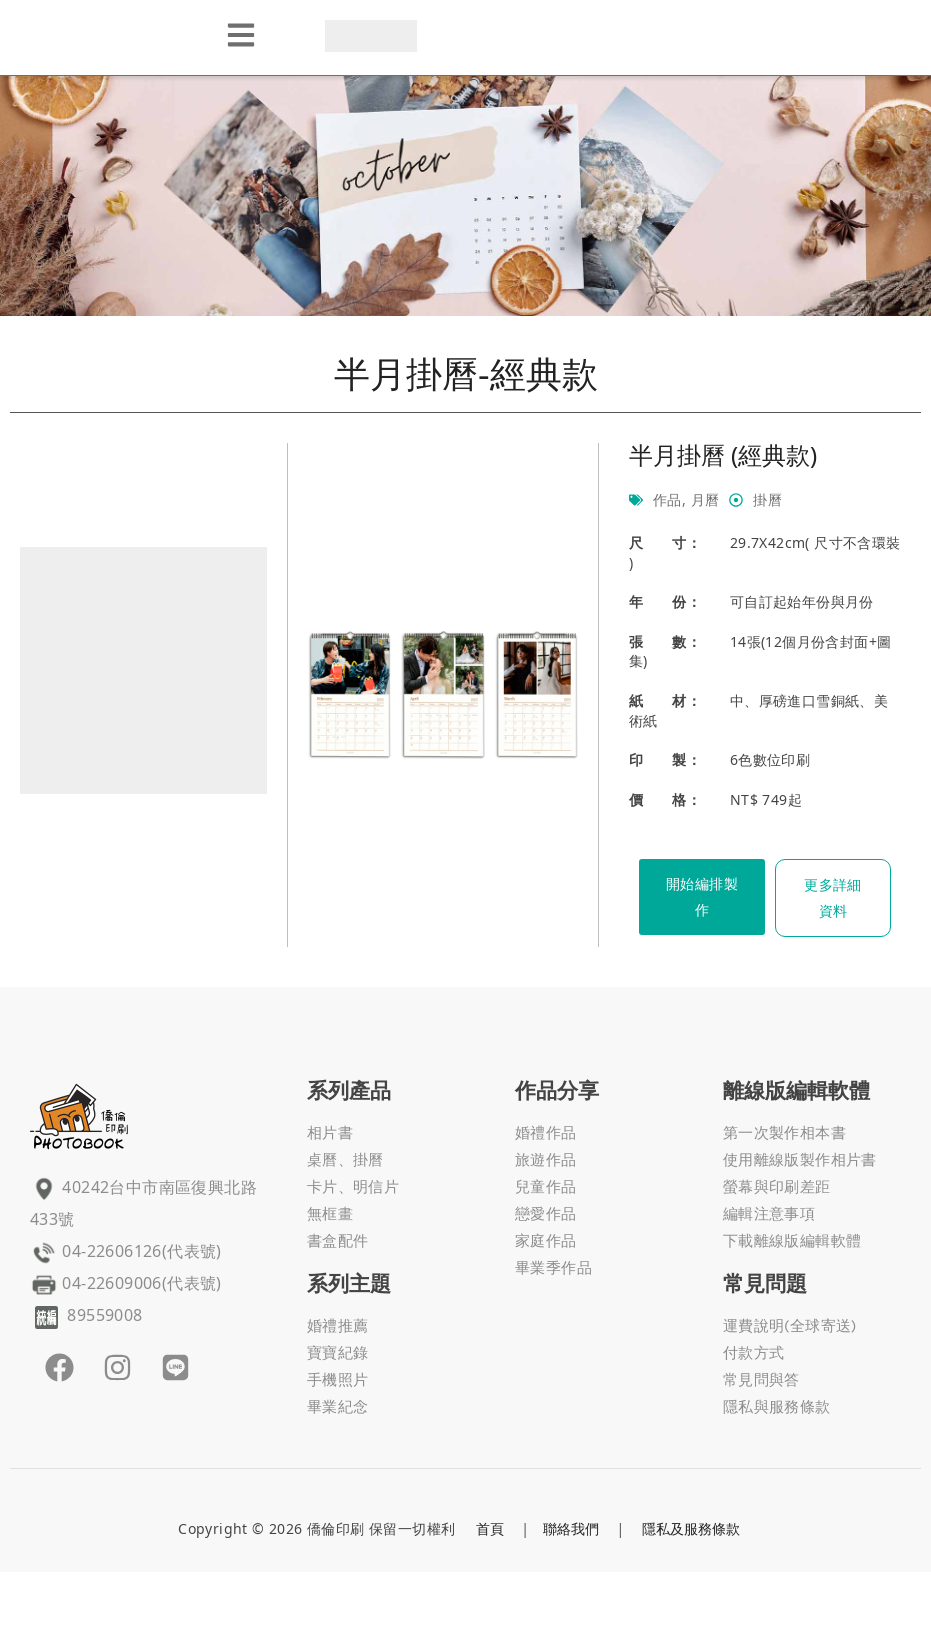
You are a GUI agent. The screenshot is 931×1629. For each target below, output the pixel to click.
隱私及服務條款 (691, 1528)
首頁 (490, 1528)
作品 (667, 499)
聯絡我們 (571, 1528)
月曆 (705, 499)
